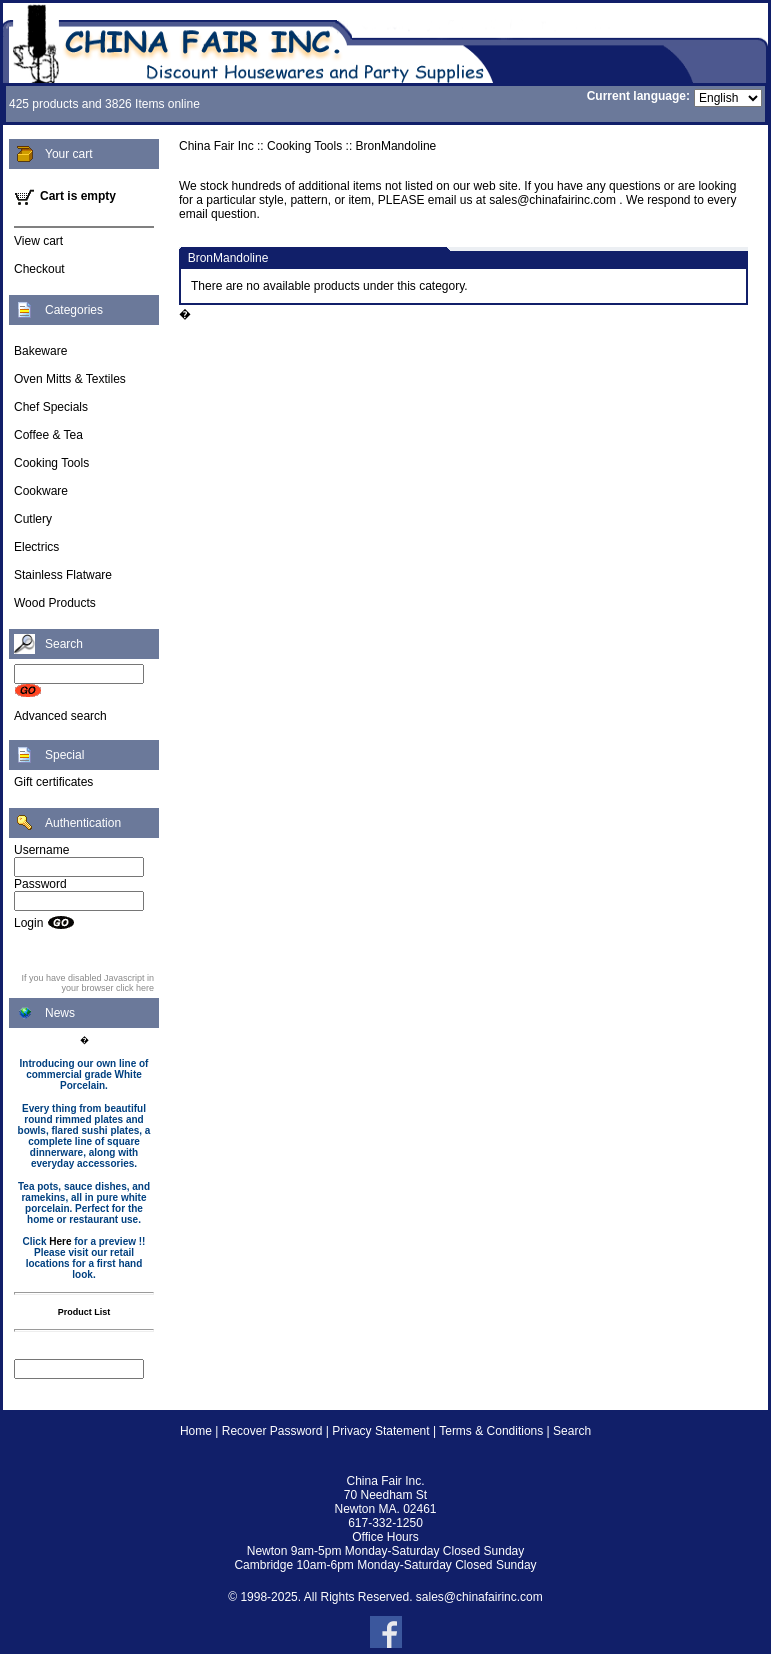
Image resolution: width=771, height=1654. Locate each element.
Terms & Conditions (491, 1431)
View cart (38, 241)
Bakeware (40, 351)
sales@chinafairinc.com (479, 1597)
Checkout (39, 269)
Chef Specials (51, 407)
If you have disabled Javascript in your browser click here (87, 983)
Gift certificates (53, 782)
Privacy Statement (380, 1431)
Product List (84, 1312)
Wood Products (55, 603)
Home (196, 1431)
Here (60, 1241)
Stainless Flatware (63, 575)
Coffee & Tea (48, 435)
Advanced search (60, 716)
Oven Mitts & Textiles (70, 379)
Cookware (41, 491)
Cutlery (33, 519)
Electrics (36, 547)
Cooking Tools (51, 463)
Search (572, 1431)
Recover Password (272, 1431)
